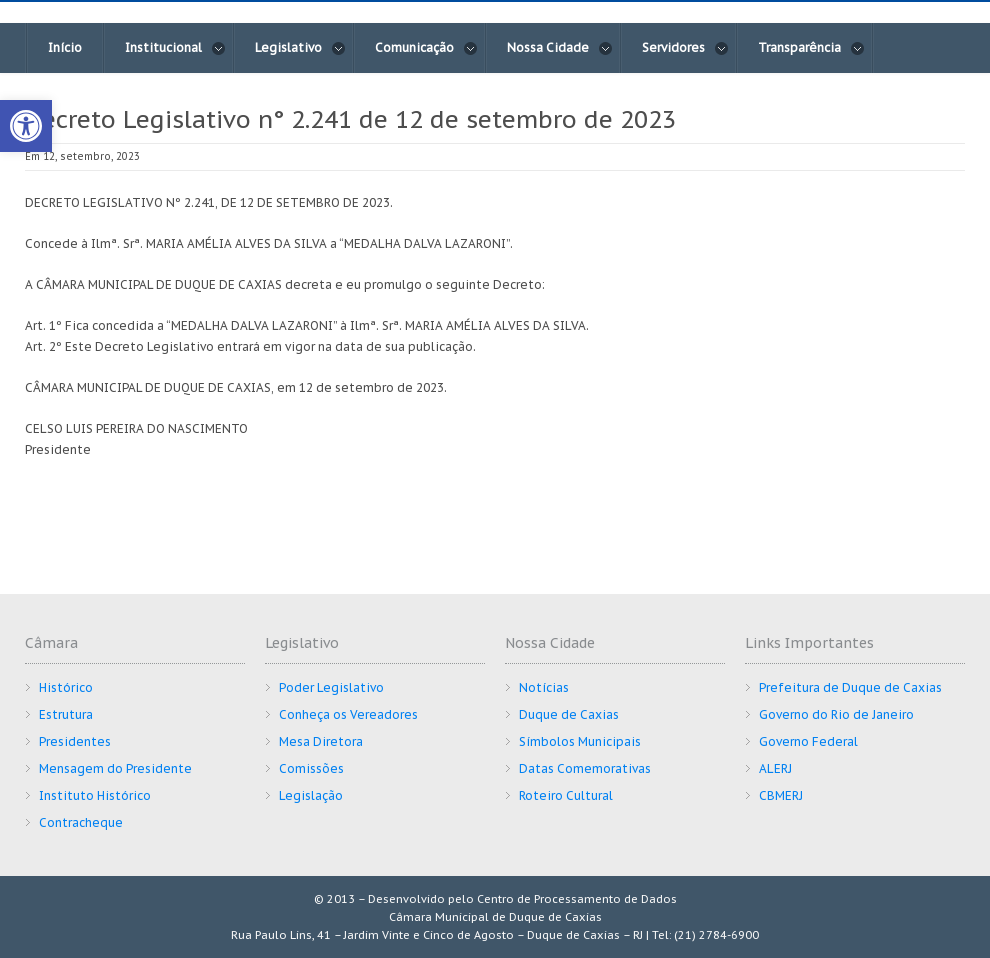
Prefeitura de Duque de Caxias (850, 687)
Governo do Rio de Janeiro (836, 714)
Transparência (811, 48)
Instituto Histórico (95, 795)
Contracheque (81, 822)
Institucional (175, 48)
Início (65, 47)
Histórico (66, 687)
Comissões (311, 768)
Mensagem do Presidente (115, 768)
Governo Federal (808, 741)
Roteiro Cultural (566, 795)
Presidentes (75, 741)
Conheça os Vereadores (348, 714)
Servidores (685, 48)
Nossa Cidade (560, 48)
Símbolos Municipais (580, 741)
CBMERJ (781, 795)
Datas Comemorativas (585, 768)
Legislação (311, 795)
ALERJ (775, 768)
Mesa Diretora (321, 741)
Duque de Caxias (569, 714)
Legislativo (300, 48)
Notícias (544, 687)
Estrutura (66, 714)
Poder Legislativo (331, 687)
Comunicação (426, 48)
